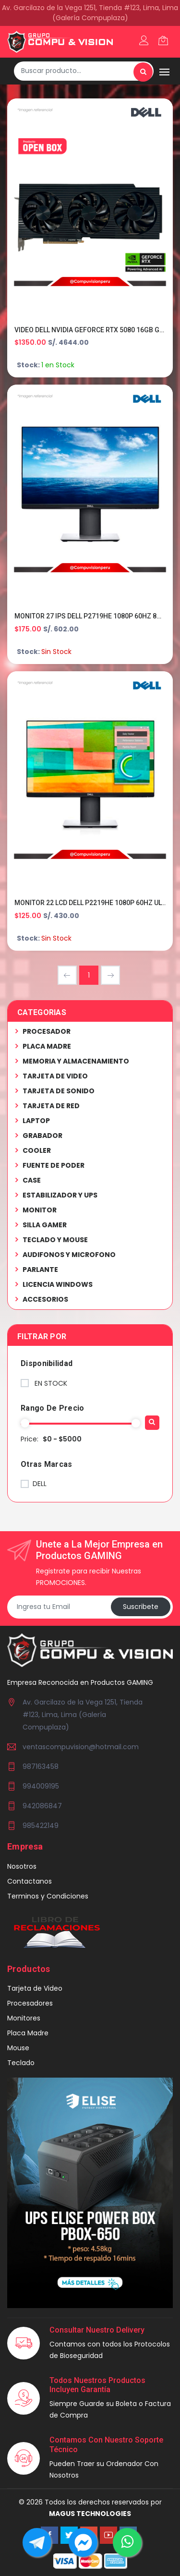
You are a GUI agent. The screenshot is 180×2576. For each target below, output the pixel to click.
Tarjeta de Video (34, 1988)
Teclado (21, 2063)
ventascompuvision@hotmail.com (81, 1747)
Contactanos (29, 1881)
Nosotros (21, 1866)
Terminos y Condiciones (47, 1896)
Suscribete (140, 1606)
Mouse (18, 2048)
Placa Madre (27, 2033)
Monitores (23, 2018)
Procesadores (30, 2003)
